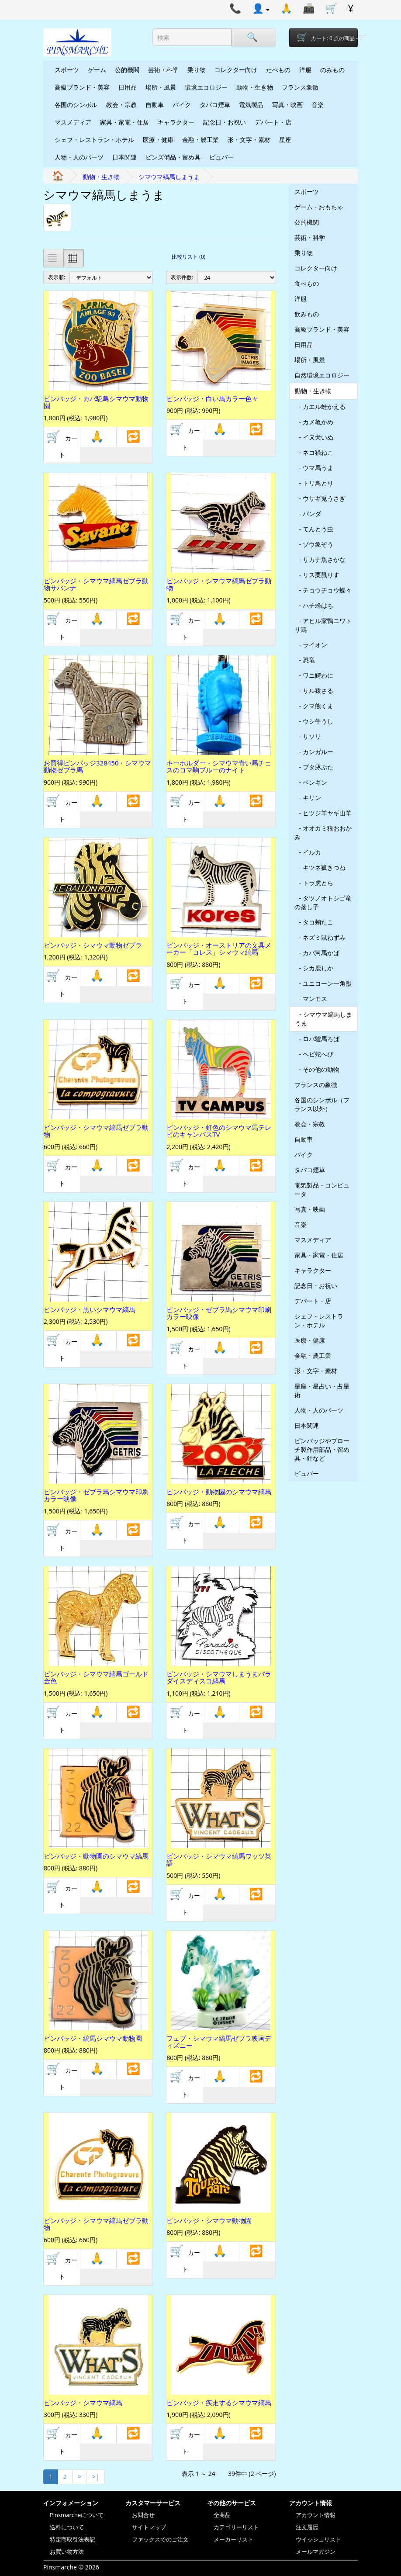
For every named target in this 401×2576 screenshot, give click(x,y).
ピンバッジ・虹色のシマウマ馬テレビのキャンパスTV (218, 1131)
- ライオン (310, 645)
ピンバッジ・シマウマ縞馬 (83, 2402)
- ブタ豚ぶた (313, 767)
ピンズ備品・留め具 (172, 157)
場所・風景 (160, 87)
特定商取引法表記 (72, 2539)
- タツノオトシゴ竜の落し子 (323, 902)
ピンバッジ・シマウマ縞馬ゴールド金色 (96, 1677)
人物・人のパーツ (79, 157)
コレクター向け (235, 70)
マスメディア (73, 122)
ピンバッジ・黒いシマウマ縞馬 (89, 1309)
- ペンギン (310, 782)
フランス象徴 (300, 87)
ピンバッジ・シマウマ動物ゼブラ (93, 945)
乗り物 (196, 70)
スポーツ (67, 70)
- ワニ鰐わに (313, 675)
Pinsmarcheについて (77, 2515)
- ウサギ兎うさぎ (320, 498)
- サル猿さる (313, 690)
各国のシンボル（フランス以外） (321, 1104)
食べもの (306, 283)
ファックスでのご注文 (160, 2539)
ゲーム (97, 70)
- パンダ (307, 513)
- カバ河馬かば (316, 953)
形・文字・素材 (249, 139)
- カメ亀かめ (313, 422)
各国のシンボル (76, 104)
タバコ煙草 (215, 104)
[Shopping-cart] (323, 37)
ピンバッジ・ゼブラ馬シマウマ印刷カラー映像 (218, 1313)
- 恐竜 (304, 660)
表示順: (56, 277)
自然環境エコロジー (321, 375)
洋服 (305, 70)
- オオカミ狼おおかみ (323, 832)
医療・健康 (158, 139)
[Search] (253, 37)
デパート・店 (273, 122)
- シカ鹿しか (313, 968)
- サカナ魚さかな (320, 559)
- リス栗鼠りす (316, 575)
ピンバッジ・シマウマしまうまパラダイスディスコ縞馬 (218, 1677)
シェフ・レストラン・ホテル (94, 139)
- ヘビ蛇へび (313, 1054)
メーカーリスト (233, 2539)
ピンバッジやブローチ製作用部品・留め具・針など (321, 1449)
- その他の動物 (316, 1069)
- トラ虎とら (313, 883)
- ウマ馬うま (313, 468)
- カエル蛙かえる (320, 406)
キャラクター (176, 122)
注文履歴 (307, 2527)
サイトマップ (149, 2527)
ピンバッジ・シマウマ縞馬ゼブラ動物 (218, 584)
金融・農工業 (200, 139)
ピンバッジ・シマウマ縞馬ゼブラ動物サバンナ (96, 584)
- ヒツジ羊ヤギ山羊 (323, 813)
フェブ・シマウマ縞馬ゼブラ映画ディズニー (218, 2042)
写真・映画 (287, 104)
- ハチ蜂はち (313, 605)
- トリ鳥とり (313, 483)
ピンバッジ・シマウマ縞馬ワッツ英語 (218, 1860)
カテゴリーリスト (236, 2527)
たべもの (278, 70)
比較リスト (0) (188, 256)
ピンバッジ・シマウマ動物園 (209, 2220)
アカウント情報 (315, 2515)
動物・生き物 (254, 87)
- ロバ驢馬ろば (316, 1039)
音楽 (317, 104)
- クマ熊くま (313, 706)
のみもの (332, 70)
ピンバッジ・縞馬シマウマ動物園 (93, 2038)
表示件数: (182, 277)
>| (95, 2476)
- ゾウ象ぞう (313, 544)
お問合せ (143, 2515)
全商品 (222, 2515)
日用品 (127, 87)
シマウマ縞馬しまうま (169, 177)
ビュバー (221, 157)
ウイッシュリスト (318, 2539)
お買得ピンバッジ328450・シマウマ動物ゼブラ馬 (97, 766)
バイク (182, 104)
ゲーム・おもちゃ (318, 207)
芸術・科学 (163, 70)
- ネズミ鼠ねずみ (320, 937)
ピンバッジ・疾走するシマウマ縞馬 (218, 2402)
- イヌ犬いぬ (313, 437)
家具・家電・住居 (124, 122)
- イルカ (307, 852)
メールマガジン (315, 2551)
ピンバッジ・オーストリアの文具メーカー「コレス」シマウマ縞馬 (218, 949)
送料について (67, 2527)
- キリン (307, 797)
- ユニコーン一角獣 (323, 983)
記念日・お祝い (224, 122)
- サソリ (307, 736)
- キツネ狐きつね (320, 867)
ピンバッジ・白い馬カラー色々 (212, 398)
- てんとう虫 (313, 529)
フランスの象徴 (315, 1084)
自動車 (154, 104)
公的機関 (127, 70)
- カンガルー (313, 752)
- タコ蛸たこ (313, 922)
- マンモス (310, 998)
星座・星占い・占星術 (321, 1390)
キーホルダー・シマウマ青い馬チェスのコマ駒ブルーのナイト (218, 766)
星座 (285, 139)
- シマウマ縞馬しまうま (323, 1018)
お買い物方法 (67, 2551)
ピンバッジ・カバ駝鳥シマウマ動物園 (96, 402)
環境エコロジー (206, 87)
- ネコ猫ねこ (313, 452)
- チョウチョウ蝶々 (323, 590)
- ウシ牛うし (313, 721)
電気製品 (251, 104)
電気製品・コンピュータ (321, 1189)
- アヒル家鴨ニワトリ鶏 (323, 625)
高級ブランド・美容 (82, 87)
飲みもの (306, 314)
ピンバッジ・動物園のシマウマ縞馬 (218, 1491)
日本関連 (124, 157)
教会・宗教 (121, 104)
